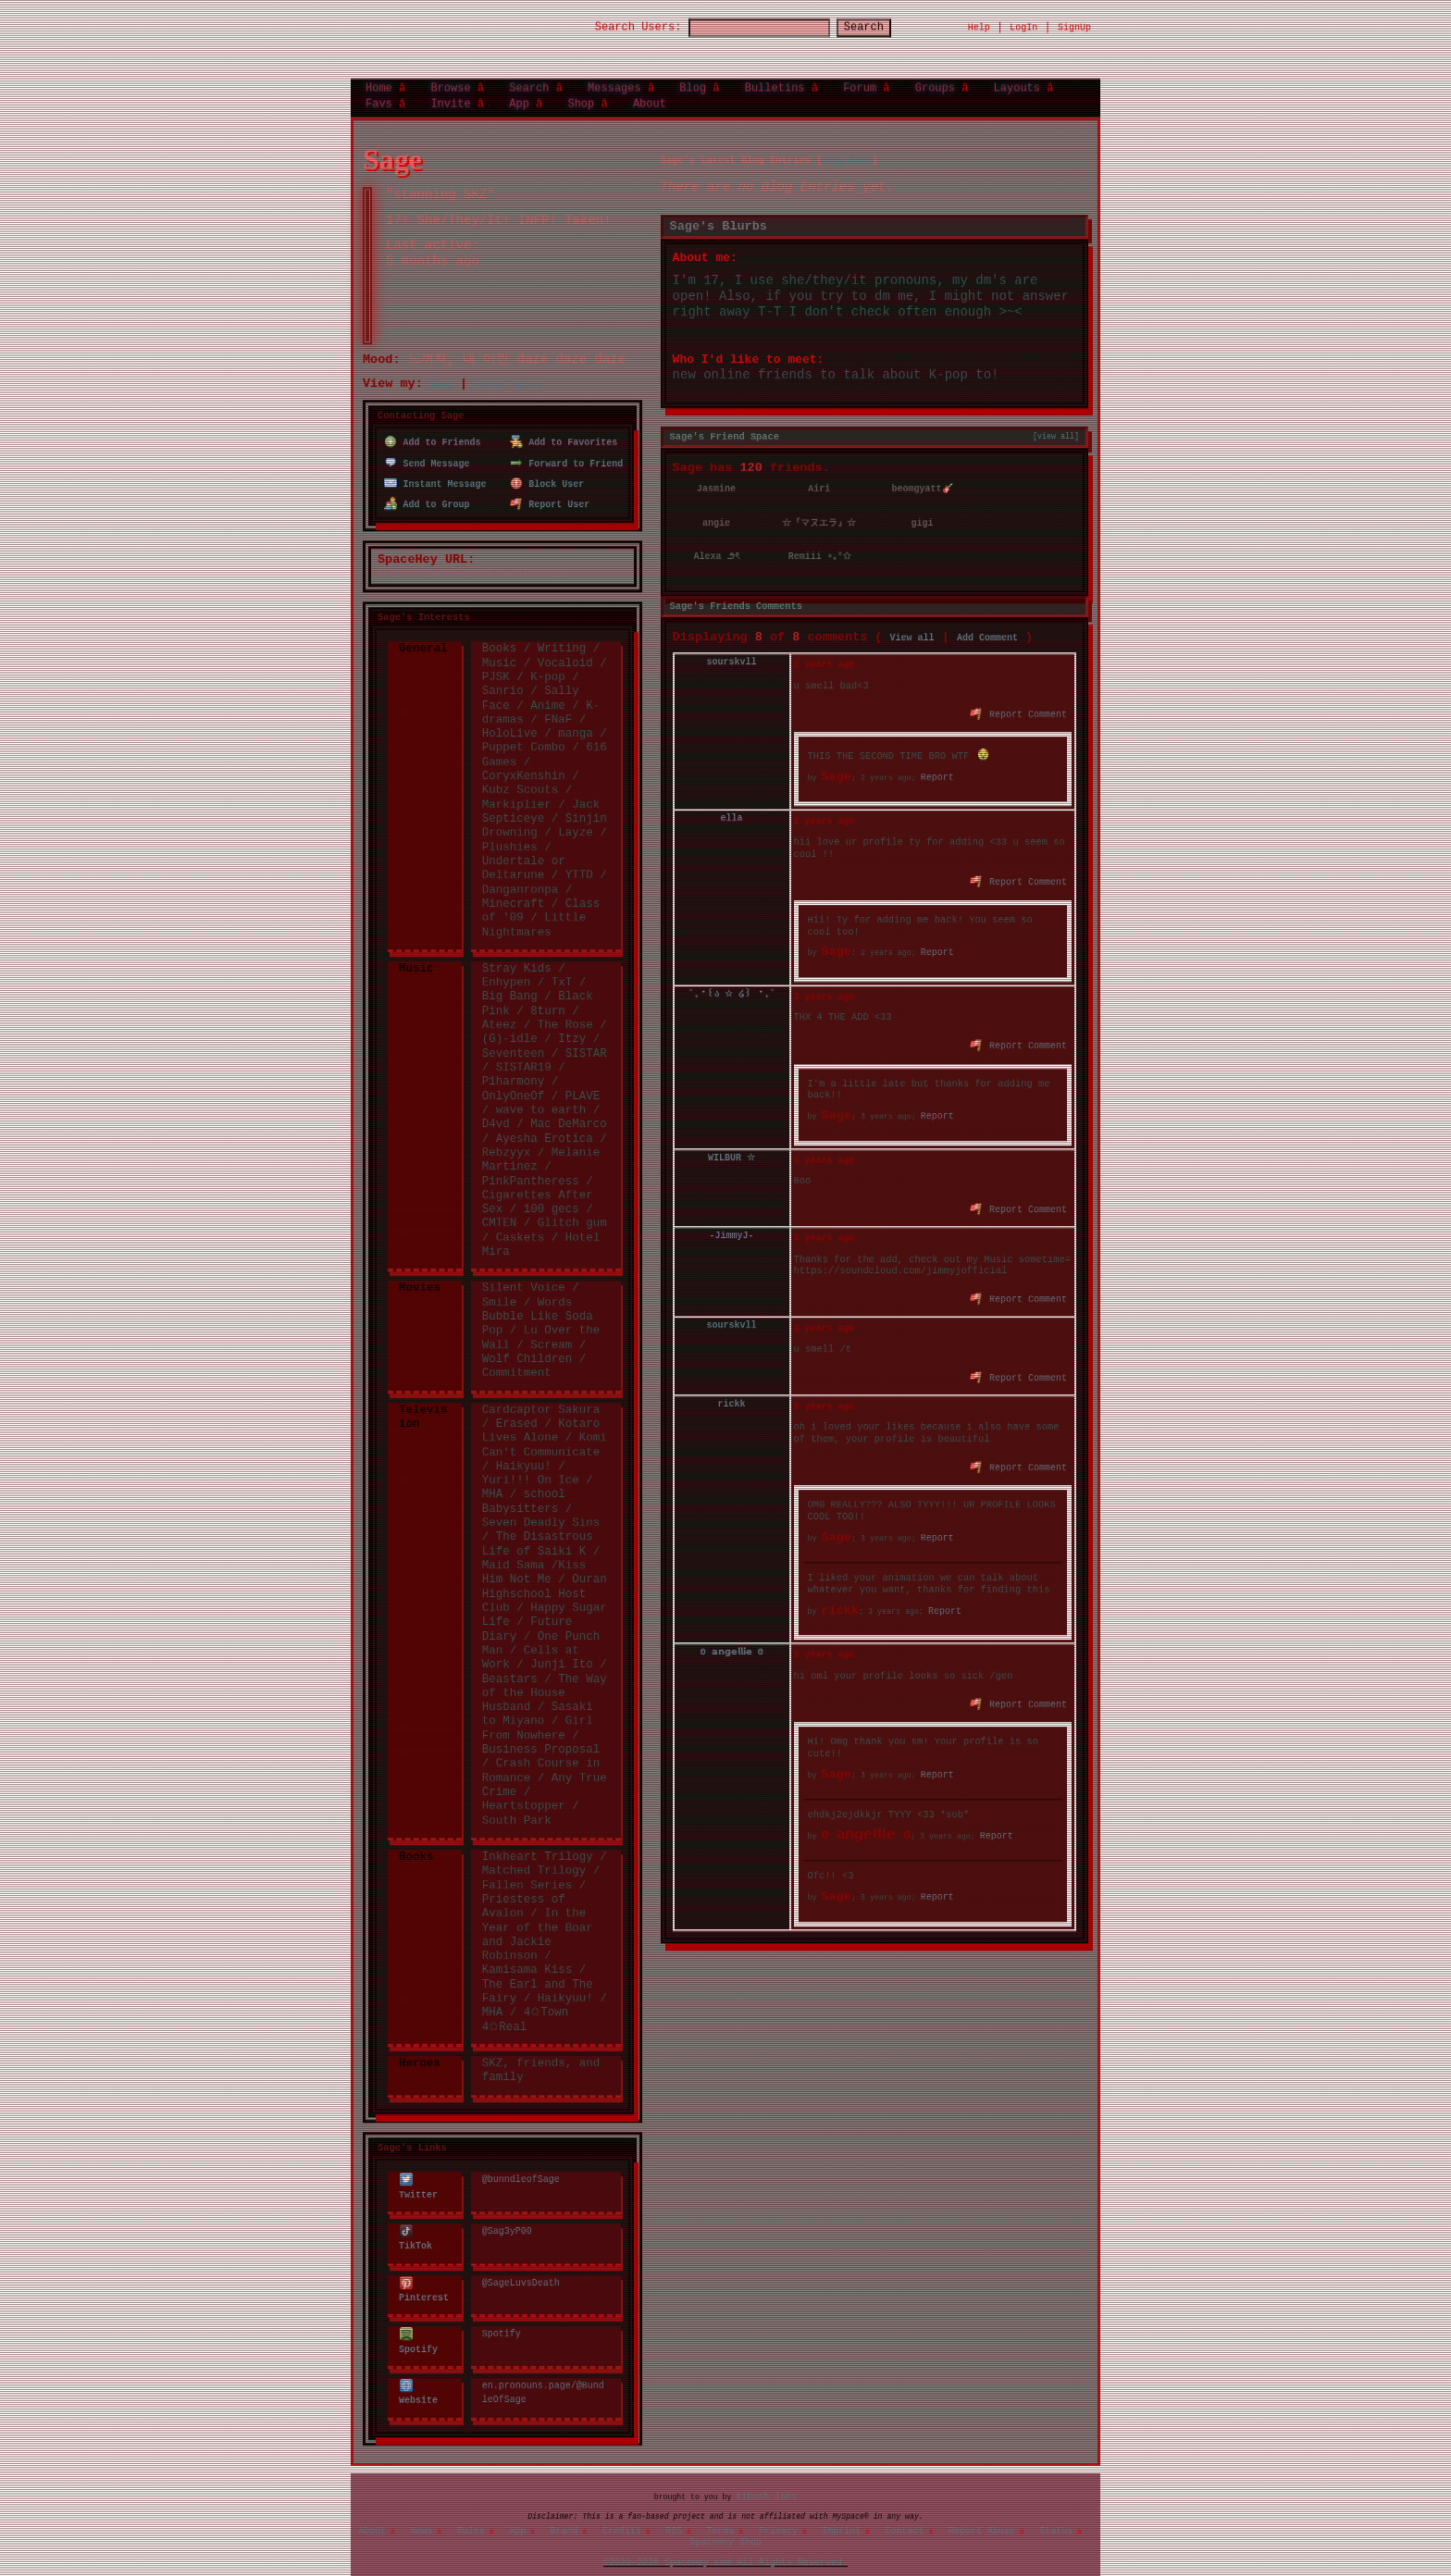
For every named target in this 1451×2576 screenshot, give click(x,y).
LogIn (1023, 20)
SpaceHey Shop (725, 2526)
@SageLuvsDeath (521, 2263)
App (519, 96)
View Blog (847, 147)
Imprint (841, 2514)
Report (937, 761)
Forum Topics (508, 371)
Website (418, 2372)
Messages (614, 81)
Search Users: (621, 21)
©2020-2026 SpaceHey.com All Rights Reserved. (725, 2547)
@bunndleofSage (521, 2162)
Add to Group (427, 486)
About (649, 96)
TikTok (415, 2220)
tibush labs (766, 2480)
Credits (621, 2514)
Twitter (418, 2169)
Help (979, 20)
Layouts (1017, 81)
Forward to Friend (567, 447)
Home (379, 81)
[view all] (1056, 422)
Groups (935, 81)
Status (1056, 2514)
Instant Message (435, 467)
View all (912, 621)
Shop (580, 96)
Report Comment (1019, 696)
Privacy (778, 2514)
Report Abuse (982, 2514)
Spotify (418, 2321)
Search (880, 21)
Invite (450, 96)
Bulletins (775, 81)
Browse (450, 81)
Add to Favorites (564, 428)
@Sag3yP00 (507, 2213)
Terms (721, 2514)
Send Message (427, 447)
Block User (547, 467)
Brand (564, 2514)
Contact (905, 2514)
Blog (692, 81)
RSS (673, 2514)
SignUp (1074, 20)
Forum (859, 81)
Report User (550, 486)
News (422, 2514)
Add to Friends (432, 428)
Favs (379, 96)
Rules (471, 2514)
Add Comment (987, 621)
